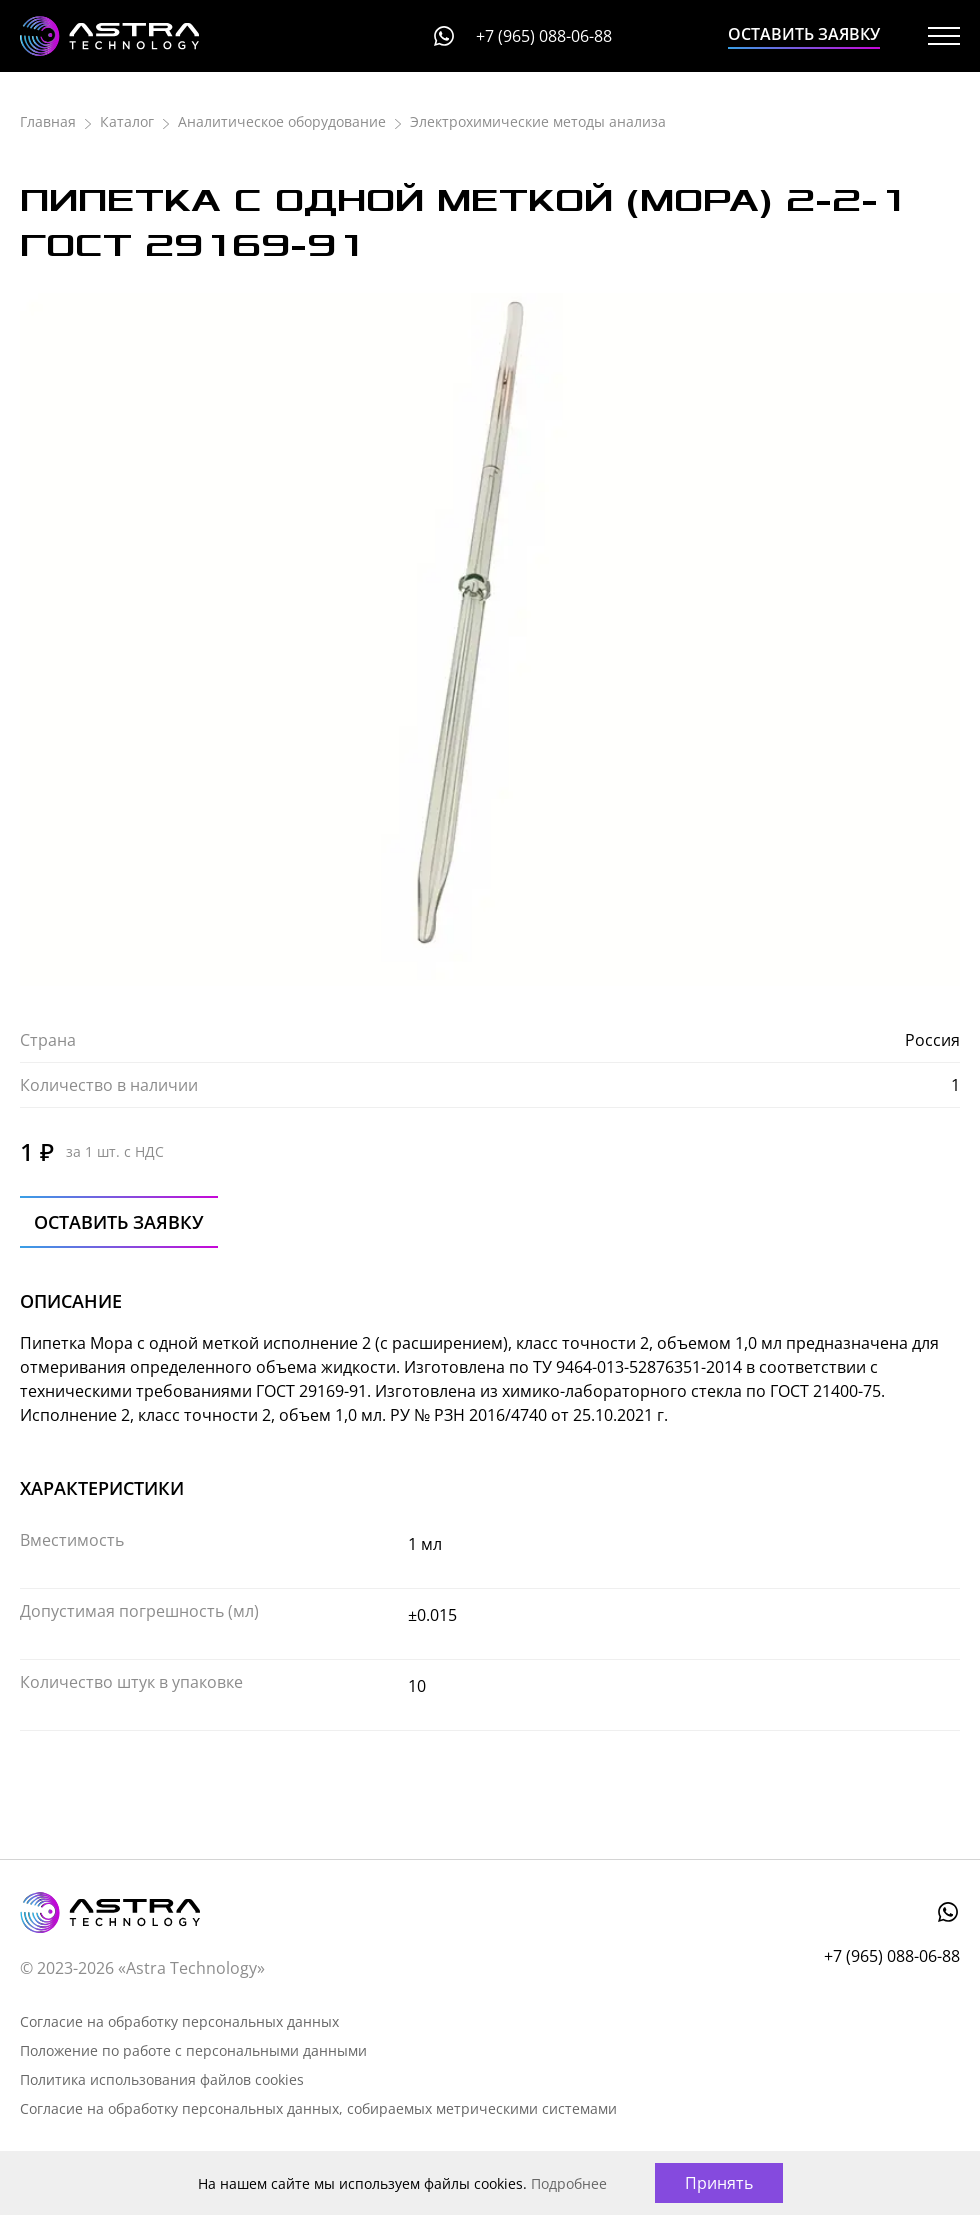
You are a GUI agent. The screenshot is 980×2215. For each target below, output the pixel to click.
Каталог (127, 121)
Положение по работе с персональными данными (193, 2050)
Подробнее (569, 2183)
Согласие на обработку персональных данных (179, 2021)
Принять (719, 2183)
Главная (48, 121)
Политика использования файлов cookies (162, 2079)
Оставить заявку (804, 34)
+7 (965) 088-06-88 (544, 36)
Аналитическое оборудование (282, 121)
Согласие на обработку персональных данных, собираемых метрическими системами (318, 2108)
